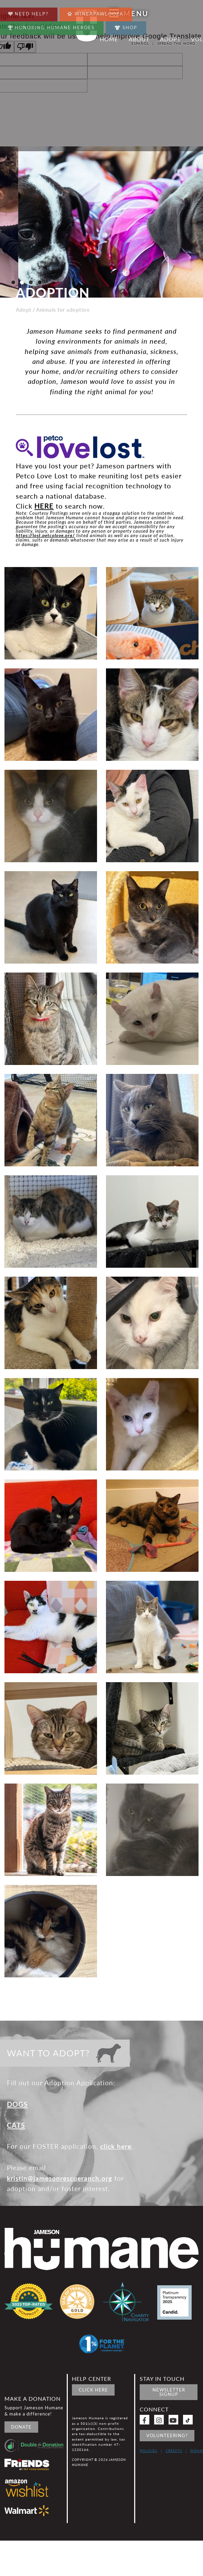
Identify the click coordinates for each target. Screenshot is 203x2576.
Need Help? (28, 12)
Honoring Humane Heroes (51, 26)
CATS (16, 2125)
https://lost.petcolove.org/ (45, 535)
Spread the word (176, 43)
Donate (21, 2427)
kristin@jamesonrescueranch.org (59, 2178)
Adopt (24, 310)
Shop (126, 27)
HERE (44, 506)
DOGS (17, 2104)
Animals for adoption (62, 310)
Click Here (93, 2389)
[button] (13, 282)
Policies (148, 2451)
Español (140, 43)
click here (115, 2146)
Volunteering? (167, 2435)
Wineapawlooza (95, 12)
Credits (173, 2451)
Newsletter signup (168, 2392)
